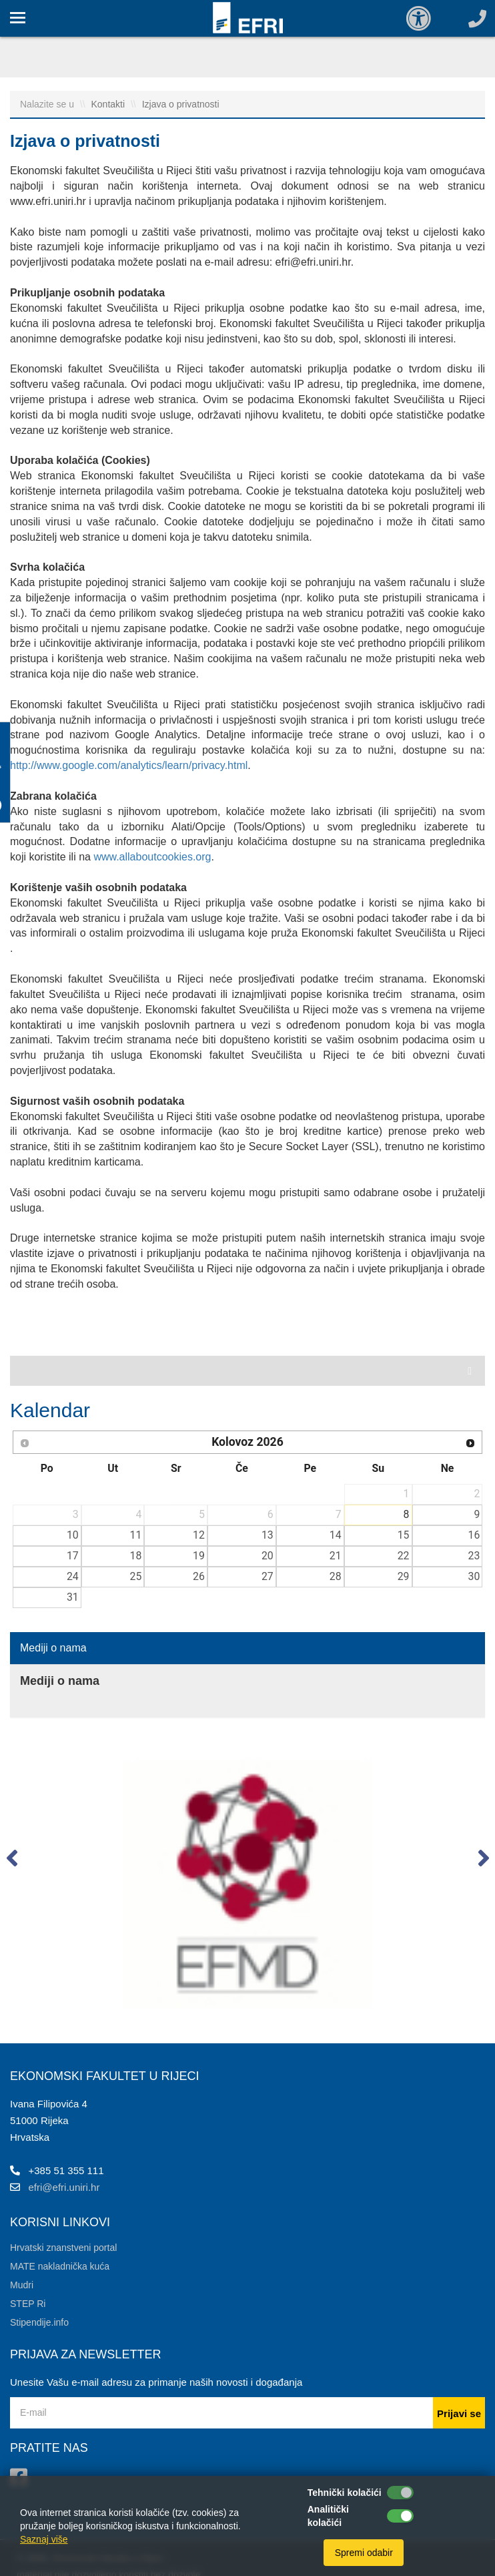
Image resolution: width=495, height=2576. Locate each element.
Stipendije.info (39, 2322)
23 (474, 1555)
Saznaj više (44, 2539)
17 (73, 1555)
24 (73, 1576)
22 (404, 1555)
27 (268, 1576)
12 (199, 1535)
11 (135, 1535)
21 (336, 1555)
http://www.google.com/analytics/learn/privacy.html (129, 765)
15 (404, 1535)
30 (474, 1576)
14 (336, 1535)
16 (474, 1535)
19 (199, 1555)
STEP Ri (27, 2303)
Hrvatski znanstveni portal (63, 2247)
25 (135, 1576)
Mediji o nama (53, 1647)
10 (73, 1535)
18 (135, 1555)
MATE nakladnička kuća (59, 2266)
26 (199, 1576)
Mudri (21, 2285)
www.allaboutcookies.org (152, 856)
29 (404, 1576)
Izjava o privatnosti (180, 104)
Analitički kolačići (328, 2516)
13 (268, 1535)
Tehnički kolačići (345, 2492)
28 (336, 1576)
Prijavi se (459, 2413)
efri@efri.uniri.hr (64, 2187)
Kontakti (109, 104)
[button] (11, 1861)
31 (73, 1597)
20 (268, 1555)
